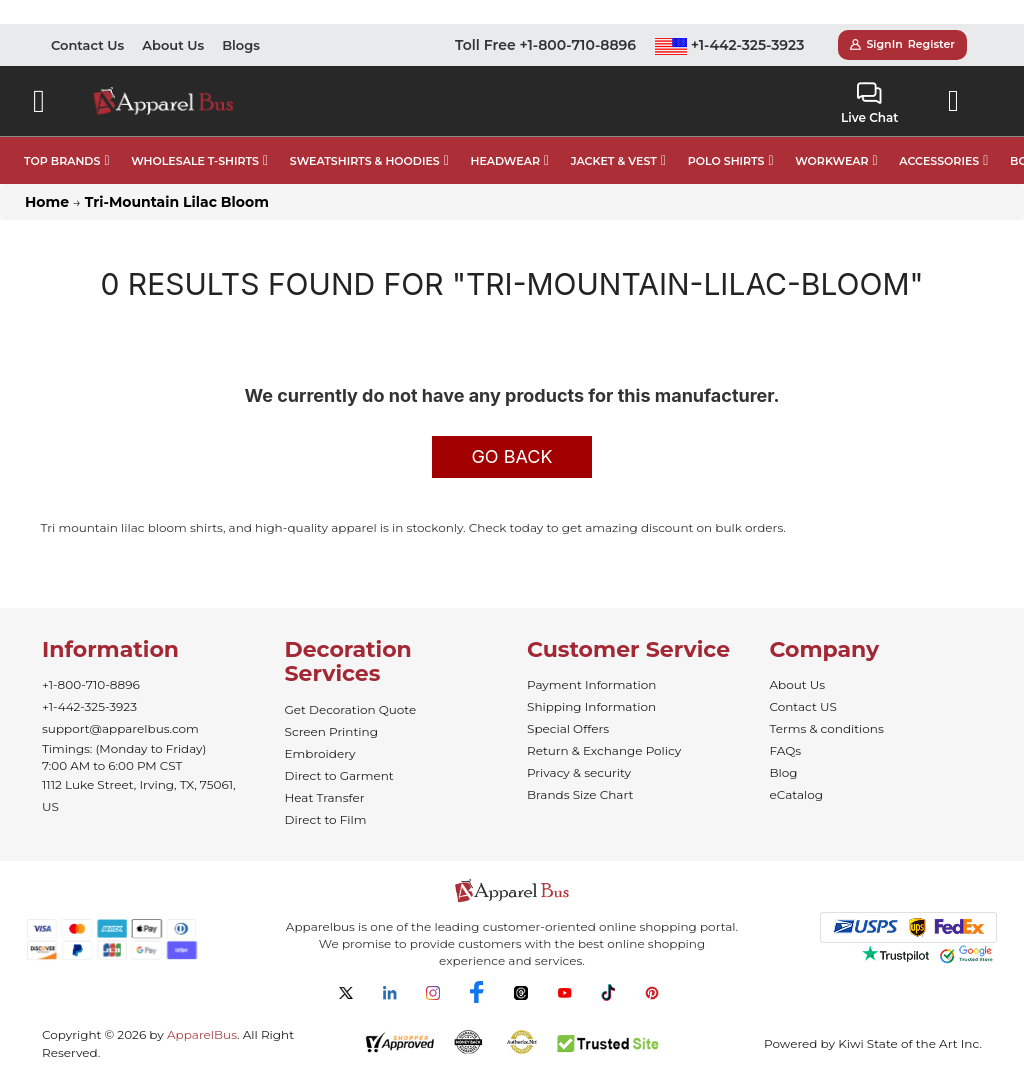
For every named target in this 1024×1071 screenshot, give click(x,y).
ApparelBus (202, 1034)
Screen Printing (331, 731)
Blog (784, 772)
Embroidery (320, 753)
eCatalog (796, 794)
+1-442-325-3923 (730, 45)
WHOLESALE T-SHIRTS (195, 161)
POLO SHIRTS (726, 161)
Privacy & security (579, 772)
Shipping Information (591, 706)
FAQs (786, 750)
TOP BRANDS (62, 161)
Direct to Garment (339, 775)
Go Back (511, 456)
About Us (173, 45)
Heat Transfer (325, 797)
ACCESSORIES (939, 161)
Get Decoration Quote (351, 709)
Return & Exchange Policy (604, 750)
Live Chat (869, 103)
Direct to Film (326, 819)
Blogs (241, 45)
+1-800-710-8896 (91, 684)
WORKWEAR (831, 161)
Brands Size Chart (580, 794)
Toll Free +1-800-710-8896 (545, 45)
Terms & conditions (827, 728)
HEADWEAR (505, 161)
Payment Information (591, 684)
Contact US (803, 706)
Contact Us (87, 45)
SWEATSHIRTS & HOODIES (365, 161)
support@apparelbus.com (120, 728)
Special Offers (568, 728)
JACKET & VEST (614, 161)
